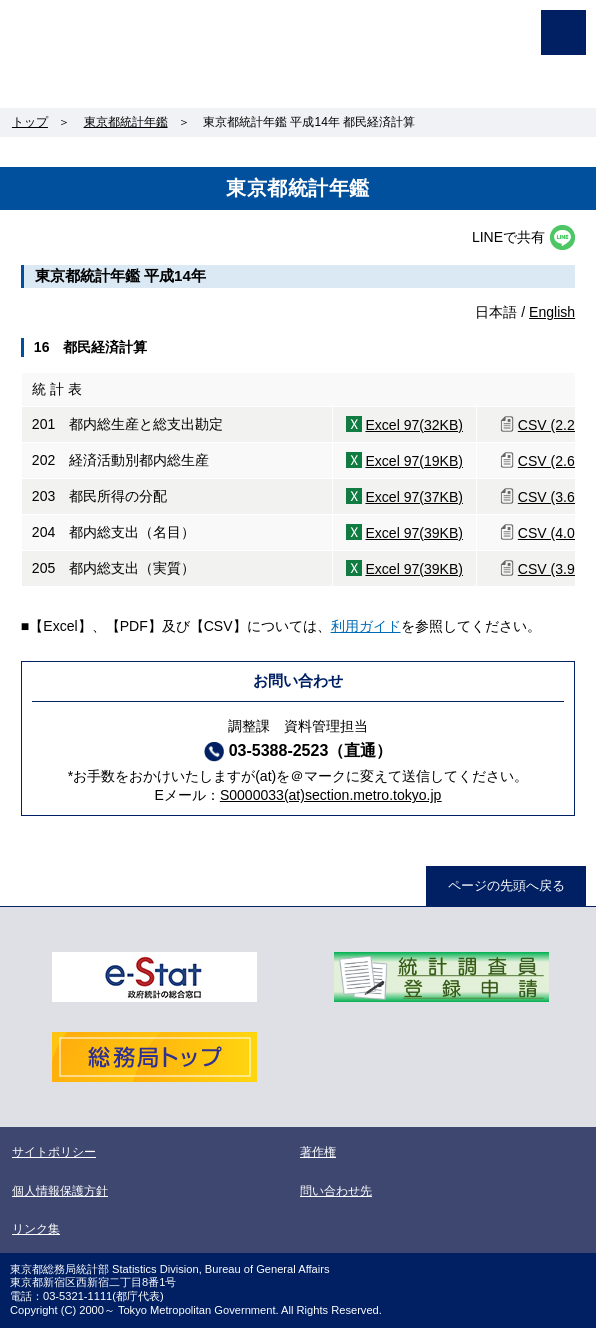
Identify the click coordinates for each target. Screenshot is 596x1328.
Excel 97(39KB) (414, 533)
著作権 (318, 1152)
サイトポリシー (54, 1152)
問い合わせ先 (336, 1191)
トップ (30, 122)
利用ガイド (366, 626)
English (552, 312)
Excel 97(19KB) (414, 461)
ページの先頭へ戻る (506, 885)
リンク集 (36, 1229)
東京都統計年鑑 (126, 122)
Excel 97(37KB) (414, 497)
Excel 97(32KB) (414, 425)
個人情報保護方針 (60, 1191)
